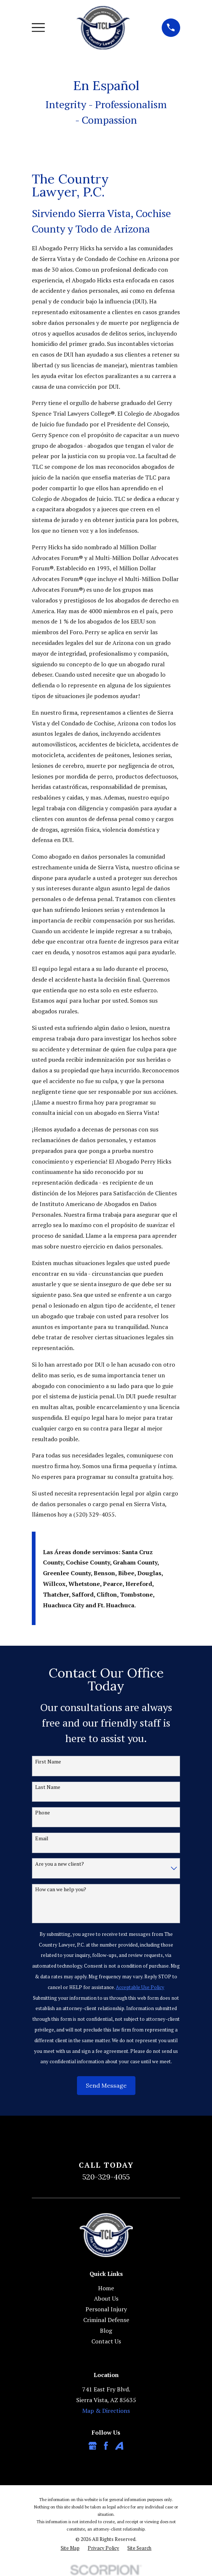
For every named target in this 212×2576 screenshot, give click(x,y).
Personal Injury (106, 2309)
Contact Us (106, 2341)
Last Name (47, 1787)
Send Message (106, 2085)
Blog (106, 2330)
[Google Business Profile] (92, 2446)
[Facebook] (106, 2446)
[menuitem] (70, 2548)
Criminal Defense (106, 2320)
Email (41, 1838)
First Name (48, 1762)
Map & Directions (106, 2411)
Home (106, 2288)
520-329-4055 (106, 2176)
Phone (42, 1813)
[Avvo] (119, 2446)
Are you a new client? (59, 1864)
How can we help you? (60, 1889)
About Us (106, 2298)
